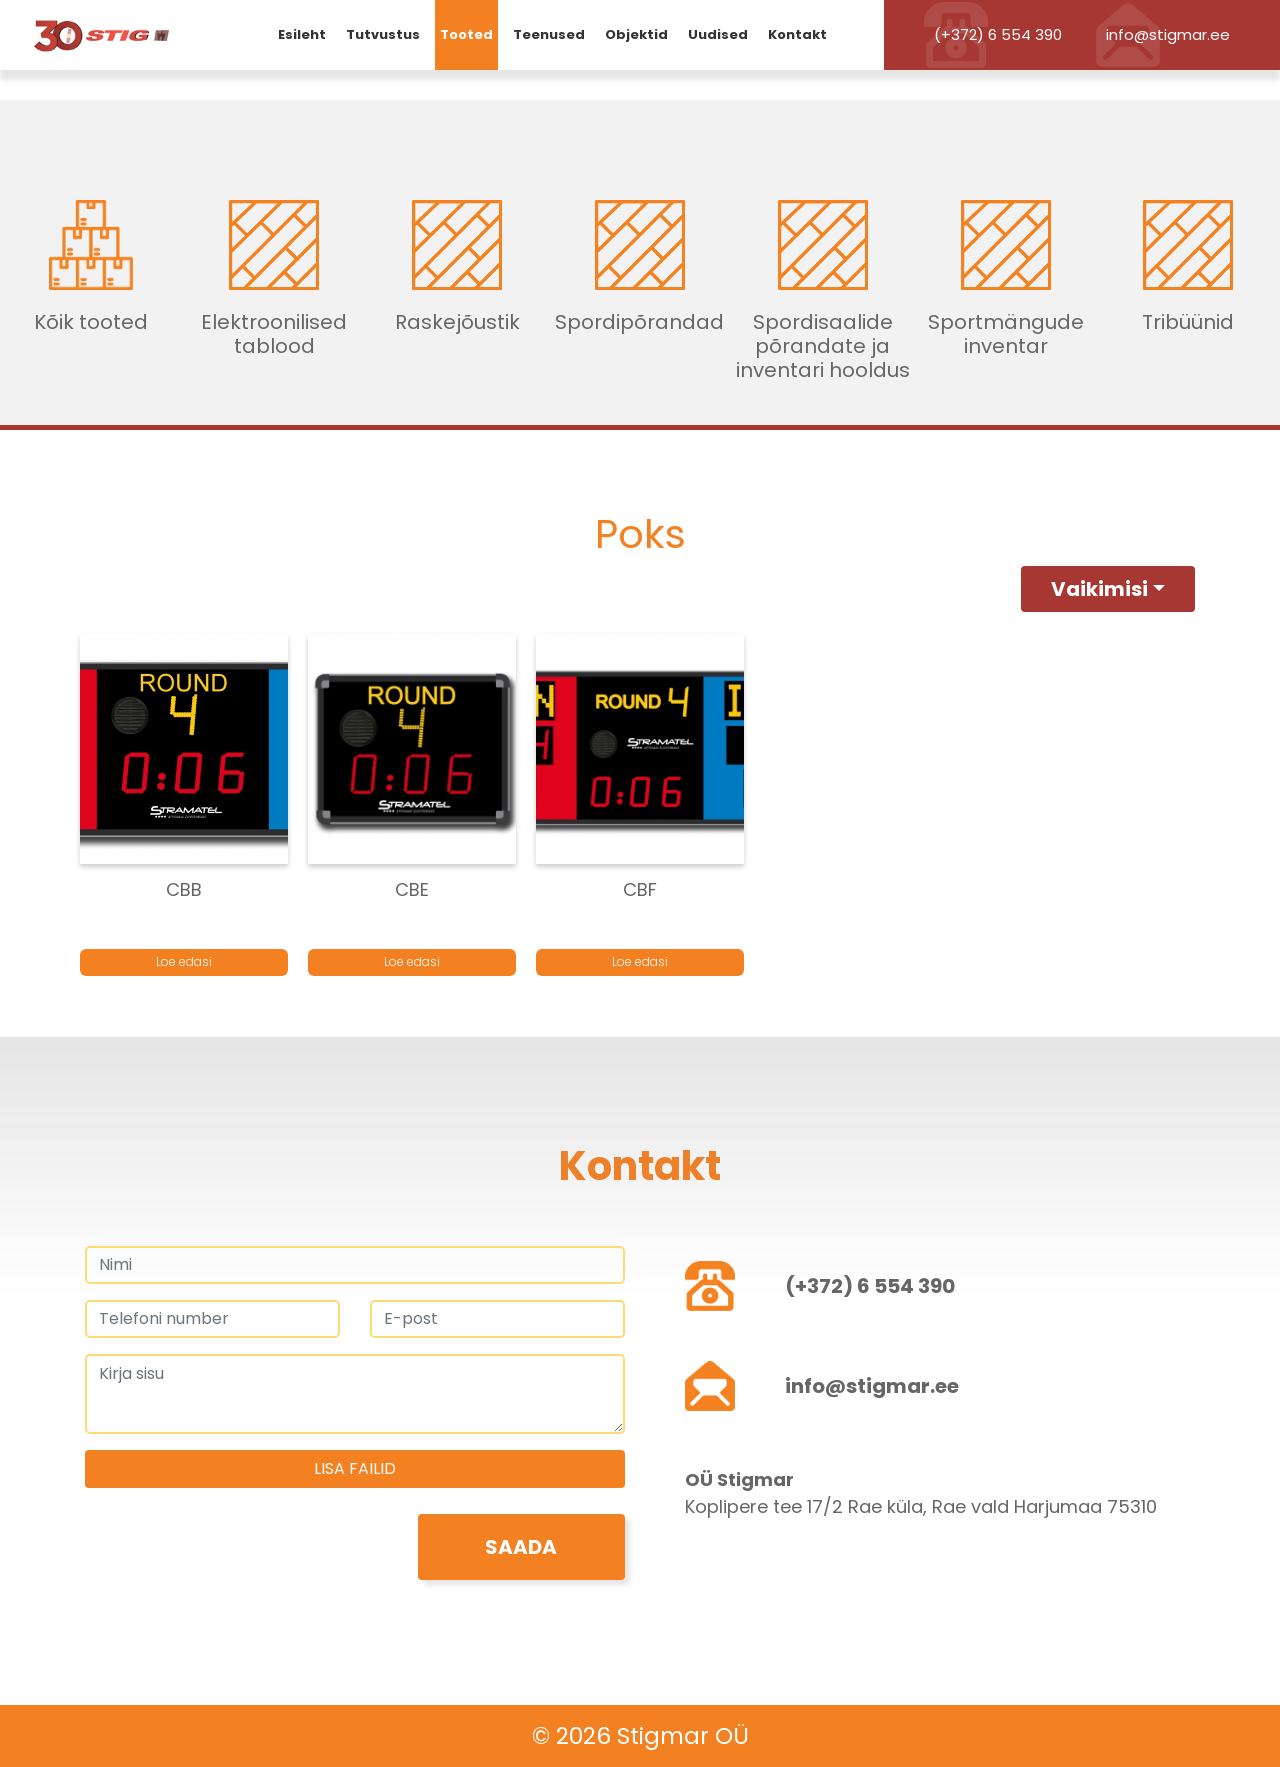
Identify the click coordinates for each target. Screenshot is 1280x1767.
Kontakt (797, 34)
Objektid (636, 34)
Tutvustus (383, 34)
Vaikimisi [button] (1099, 589)
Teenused (549, 34)
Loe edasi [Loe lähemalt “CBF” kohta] (640, 961)
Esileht (302, 34)
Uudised (718, 34)
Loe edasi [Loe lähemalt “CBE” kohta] (412, 961)
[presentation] (237, 1553)
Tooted (466, 34)
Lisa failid (355, 1468)
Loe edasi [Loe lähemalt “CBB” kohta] (184, 961)
